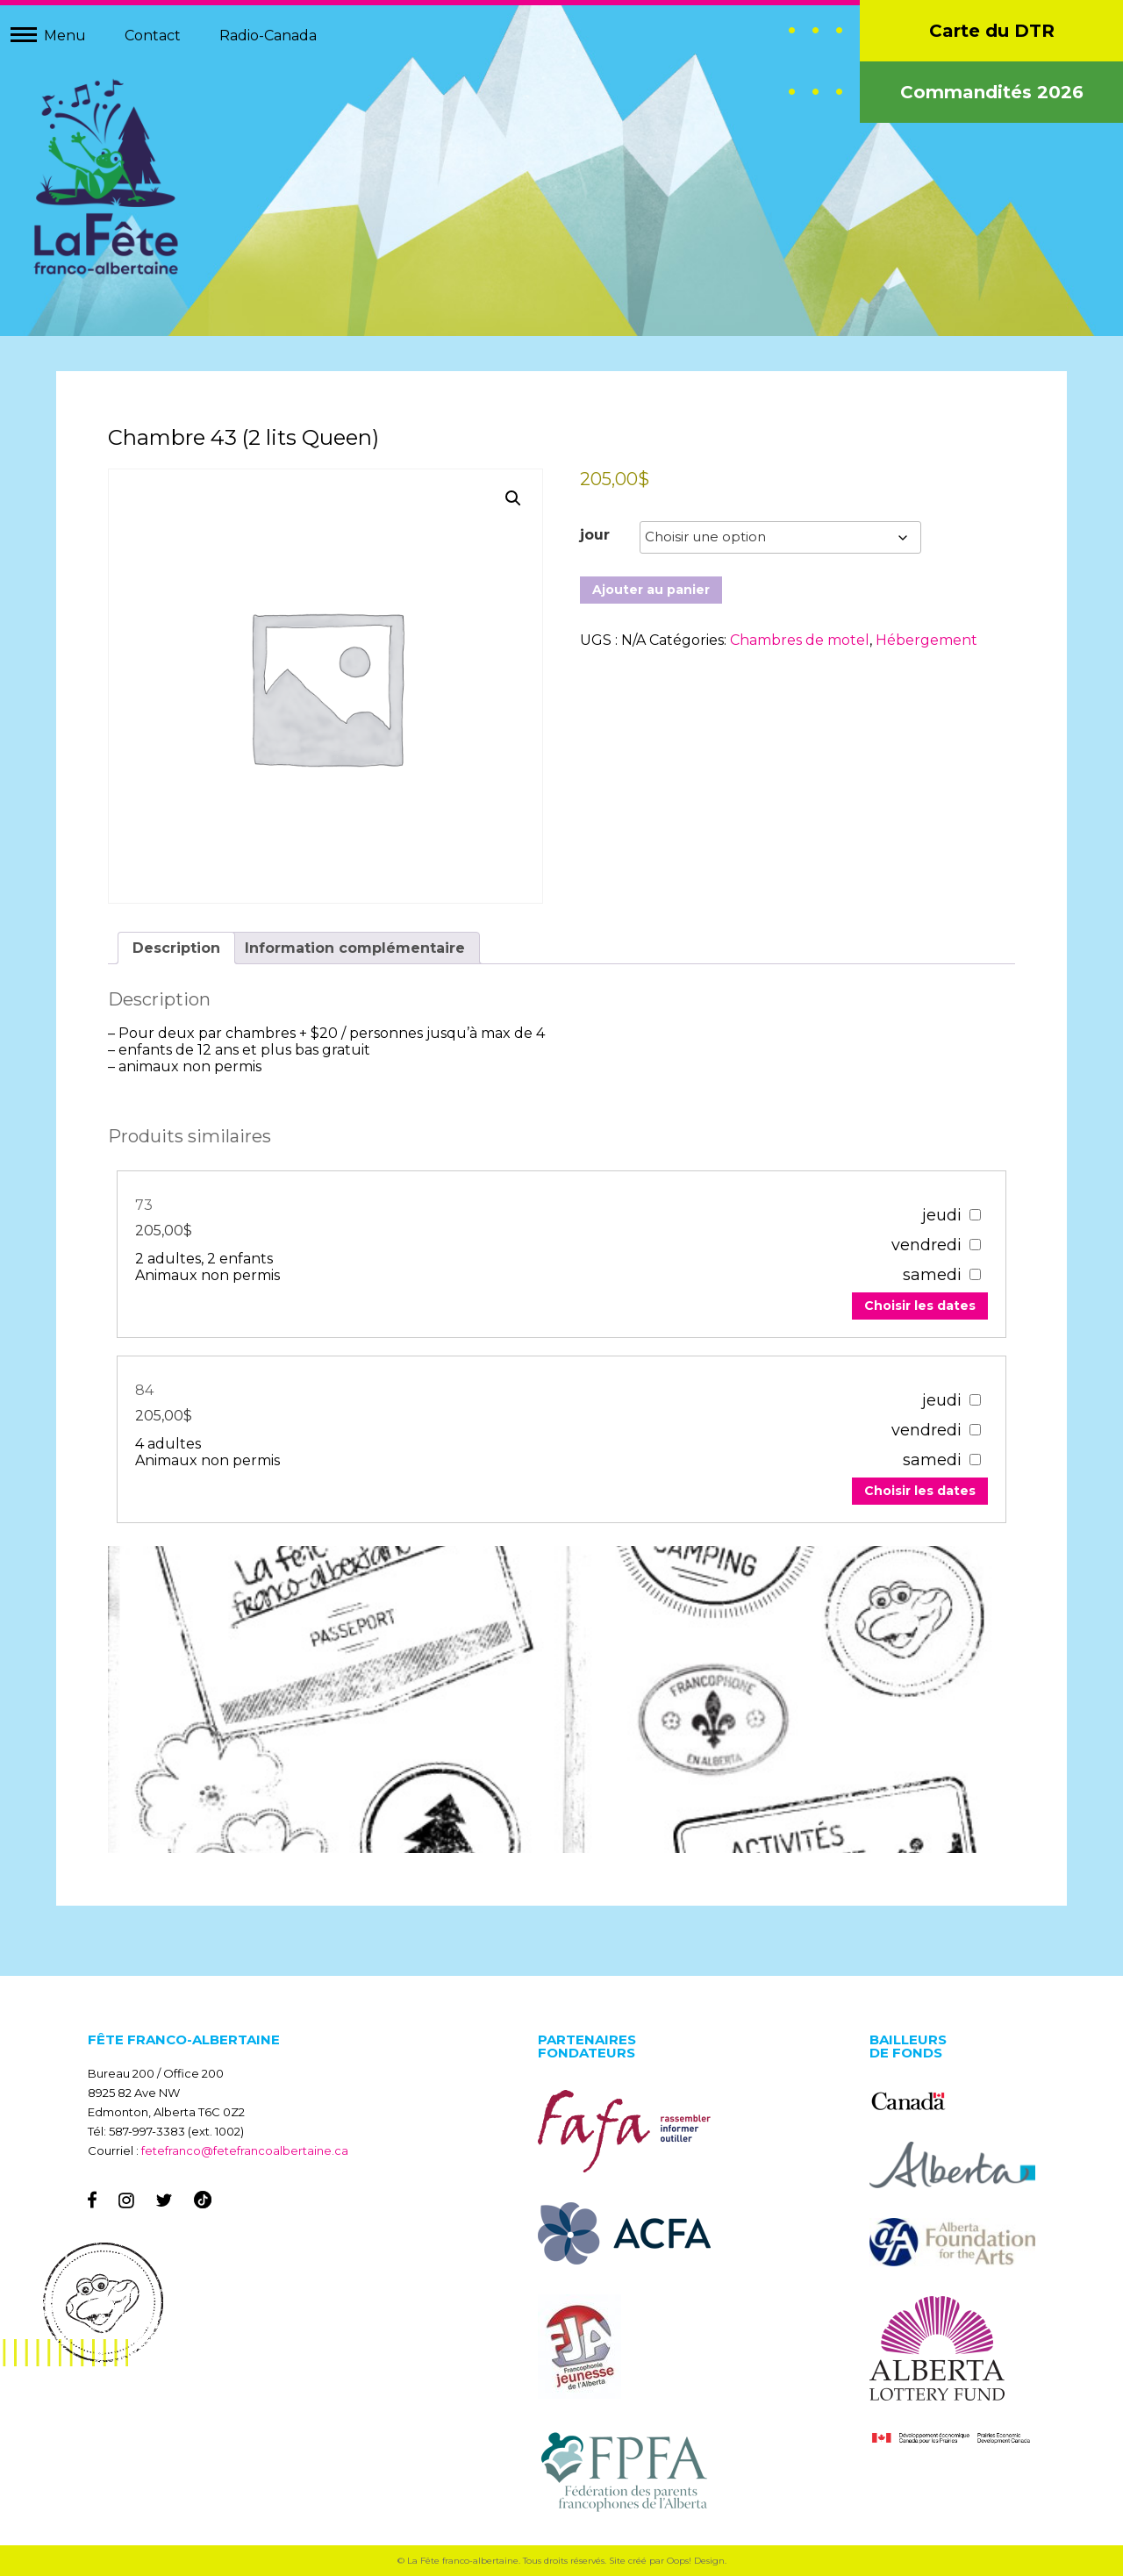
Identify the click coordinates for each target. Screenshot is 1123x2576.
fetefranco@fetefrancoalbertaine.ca (244, 2150)
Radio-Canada (268, 35)
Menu (65, 35)
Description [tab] (177, 948)
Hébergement (926, 641)
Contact (153, 35)
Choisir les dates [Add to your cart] (919, 1305)
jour (595, 535)
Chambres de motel (799, 641)
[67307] (975, 1400)
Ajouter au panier (651, 590)
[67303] (975, 1214)
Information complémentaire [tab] (356, 948)
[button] (513, 499)
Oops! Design (696, 2560)
